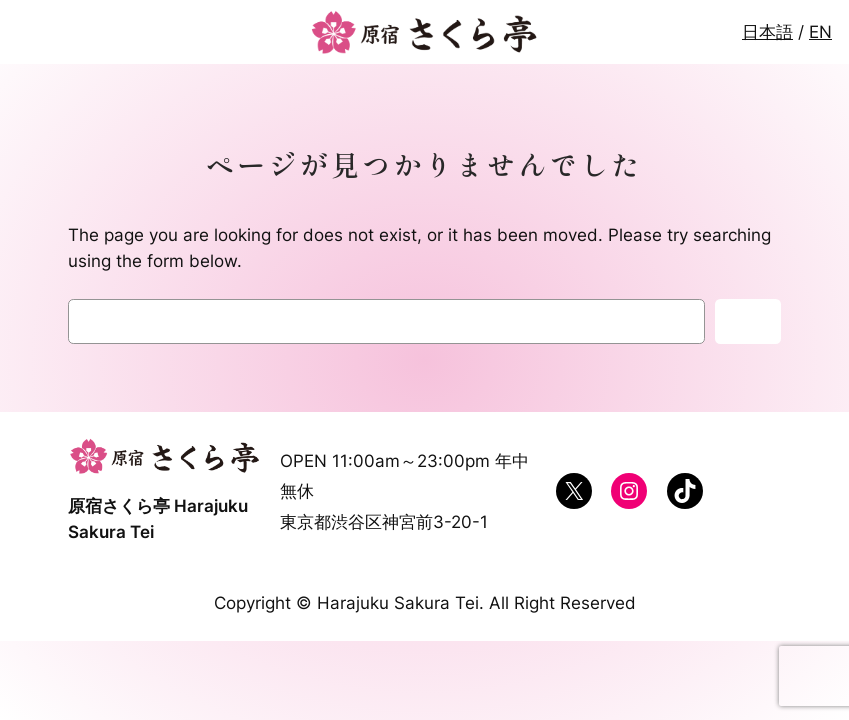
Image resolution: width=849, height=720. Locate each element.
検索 (748, 322)
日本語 (767, 32)
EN (820, 32)
